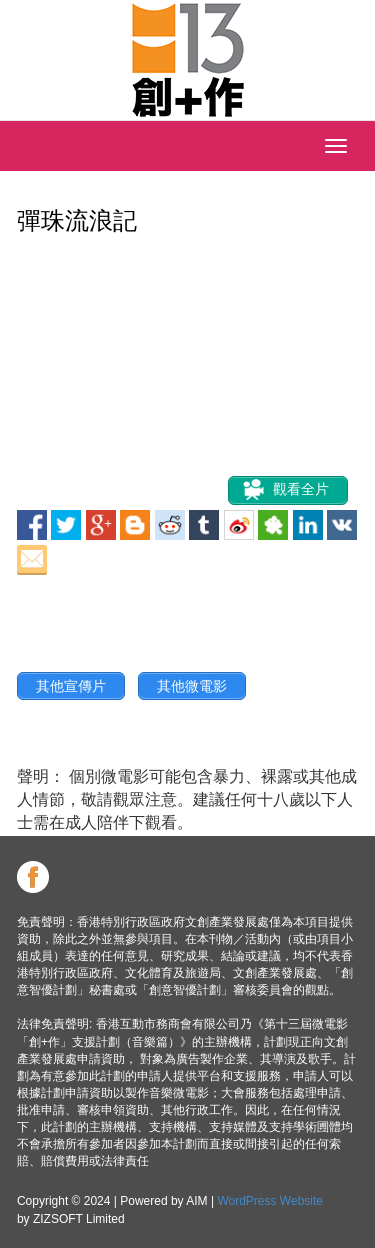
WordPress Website (270, 1201)
